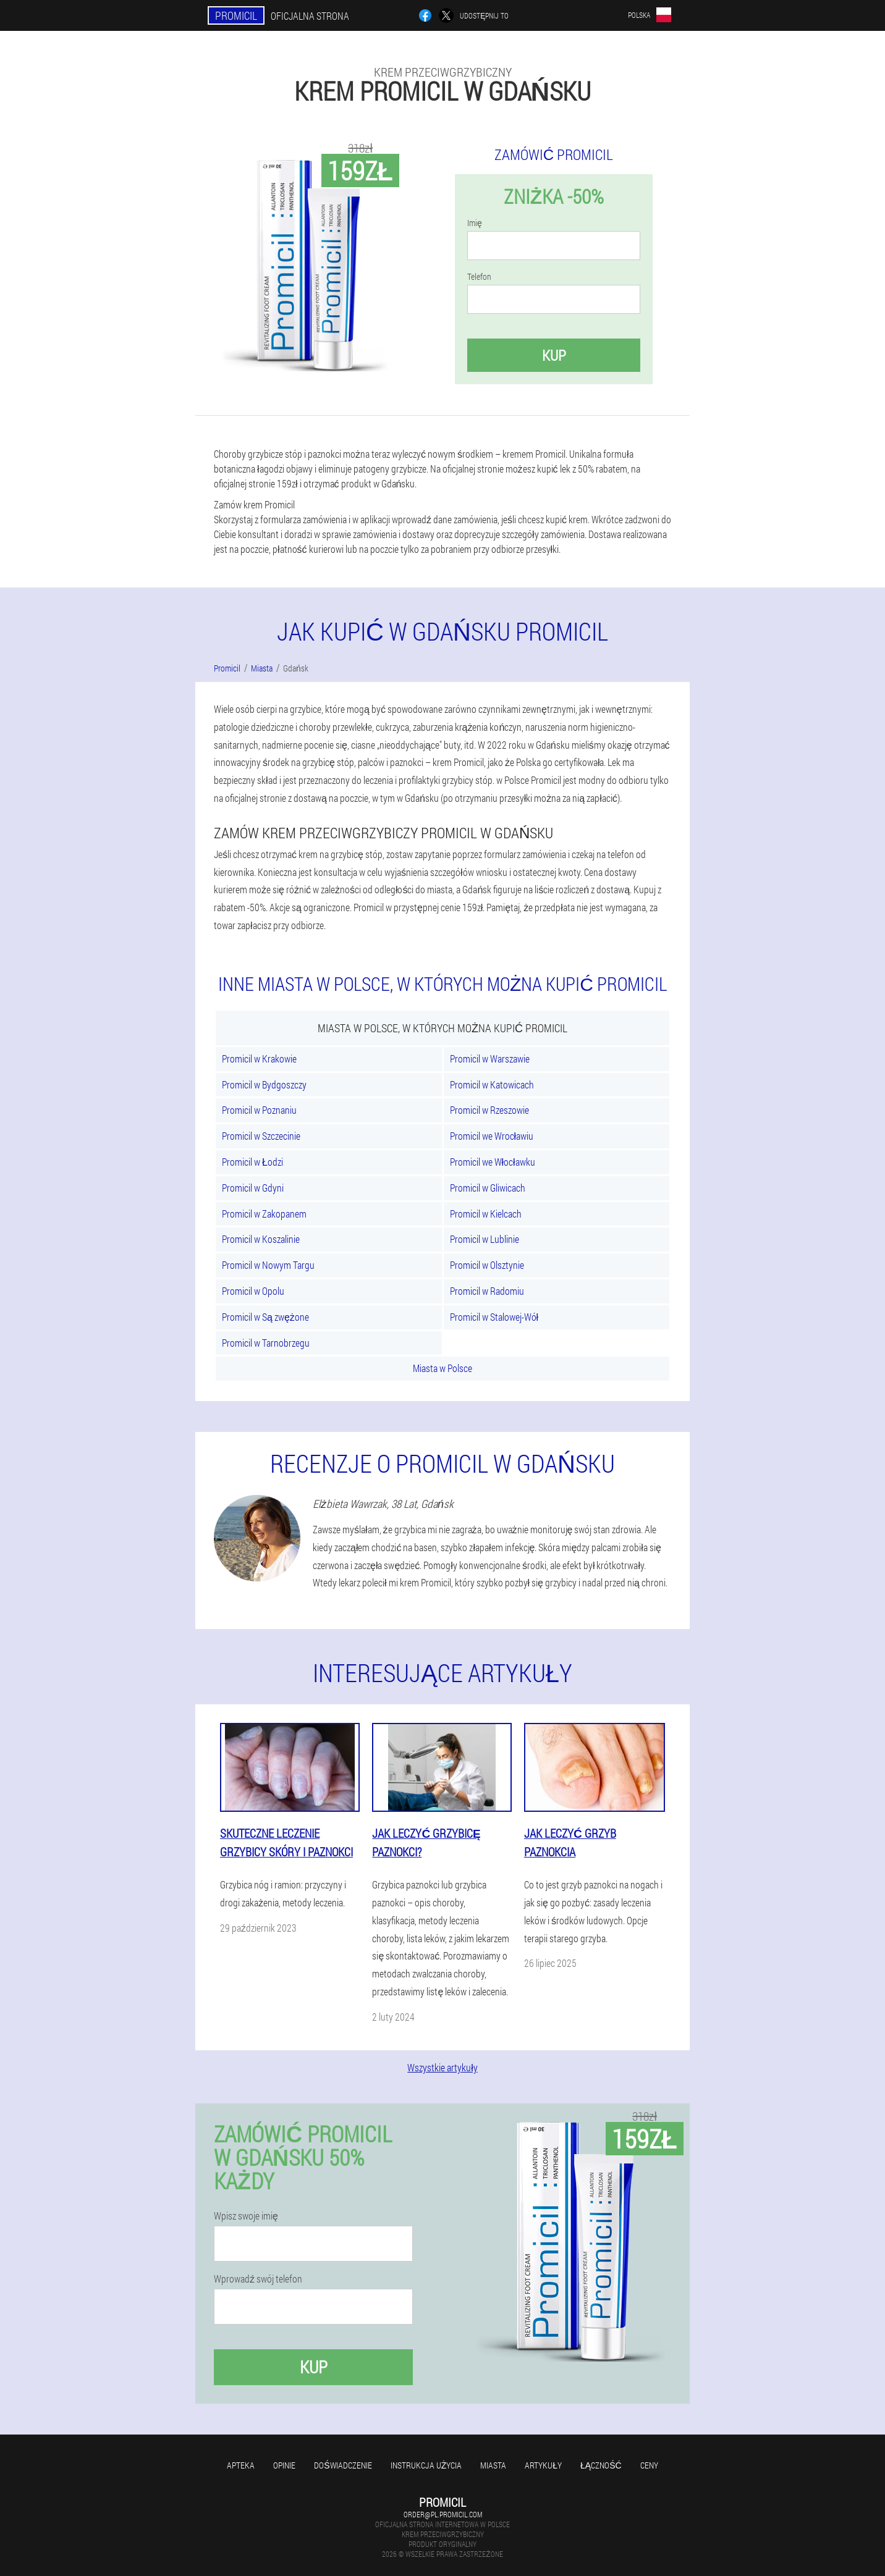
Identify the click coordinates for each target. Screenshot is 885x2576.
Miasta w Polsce (442, 1368)
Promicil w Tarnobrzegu (266, 1342)
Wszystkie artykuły (442, 2067)
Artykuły (543, 2465)
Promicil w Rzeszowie (489, 1109)
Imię (474, 223)
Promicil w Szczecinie (261, 1135)
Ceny (649, 2465)
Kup (554, 355)
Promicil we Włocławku (492, 1161)
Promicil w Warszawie (490, 1058)
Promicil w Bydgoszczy (264, 1084)
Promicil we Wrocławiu (492, 1135)
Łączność (601, 2465)
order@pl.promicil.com (443, 2514)
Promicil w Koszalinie (261, 1238)
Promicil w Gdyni (253, 1187)
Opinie (284, 2465)
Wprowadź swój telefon (258, 2279)
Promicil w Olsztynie (487, 1264)
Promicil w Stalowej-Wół (494, 1316)
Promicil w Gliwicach (487, 1187)
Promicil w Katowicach (492, 1084)
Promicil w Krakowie (259, 1058)
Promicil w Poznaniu (259, 1109)
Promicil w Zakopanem (264, 1213)
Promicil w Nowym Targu (268, 1264)
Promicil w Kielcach (486, 1213)
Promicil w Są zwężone (265, 1316)
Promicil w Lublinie (484, 1238)
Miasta (493, 2465)
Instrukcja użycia (426, 2465)
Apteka (241, 2465)
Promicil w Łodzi (252, 1161)
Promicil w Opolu (253, 1290)
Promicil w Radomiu (487, 1290)
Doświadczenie (342, 2465)
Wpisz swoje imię (246, 2216)
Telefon (479, 276)
